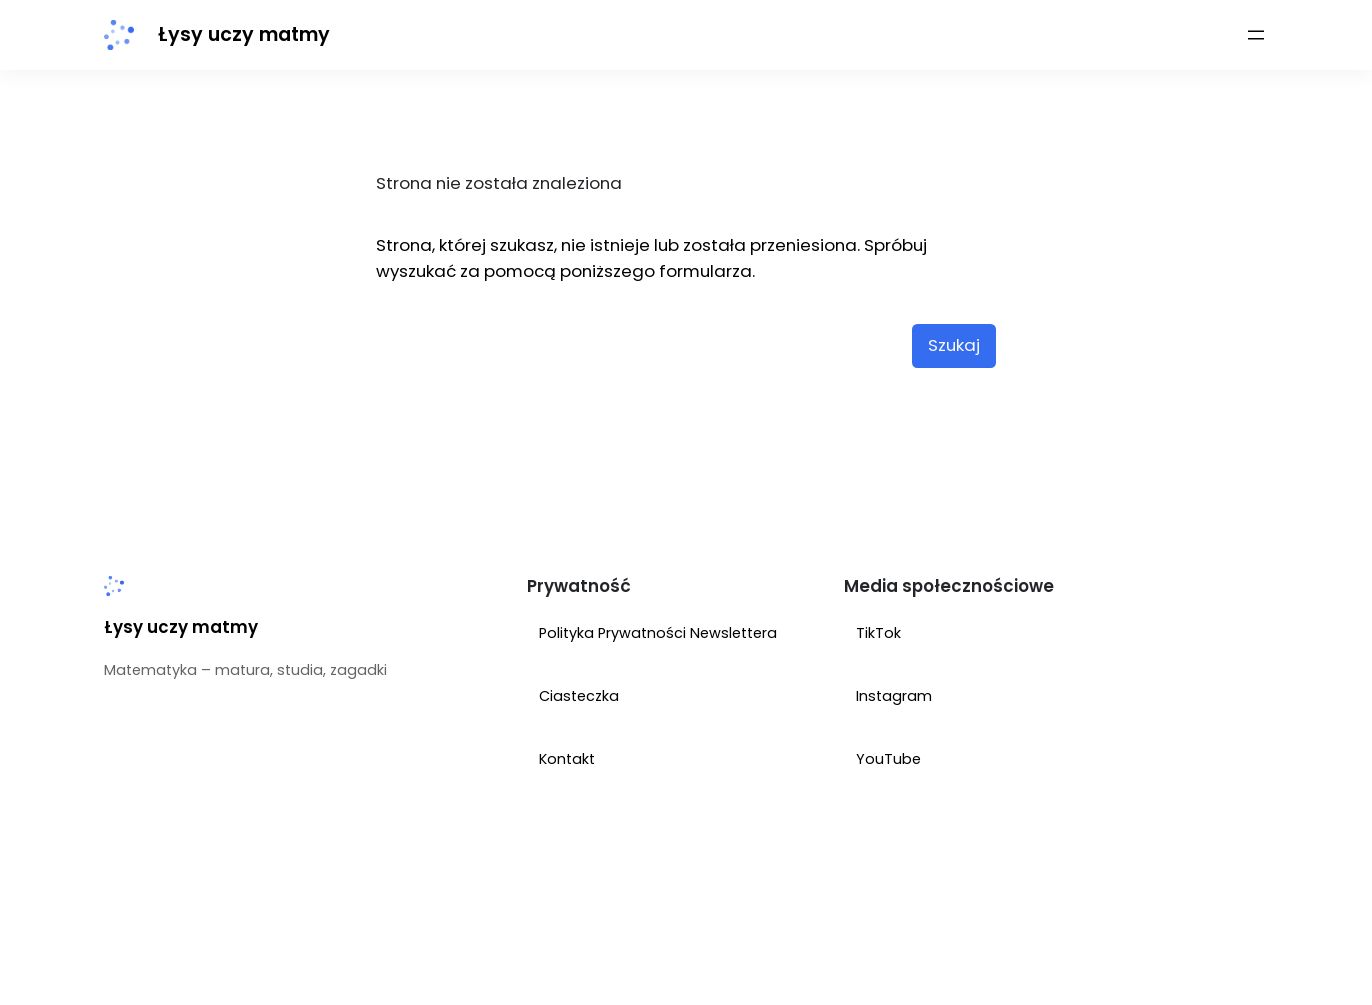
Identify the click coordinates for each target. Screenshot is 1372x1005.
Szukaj (954, 345)
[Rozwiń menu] (1256, 35)
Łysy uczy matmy (244, 34)
